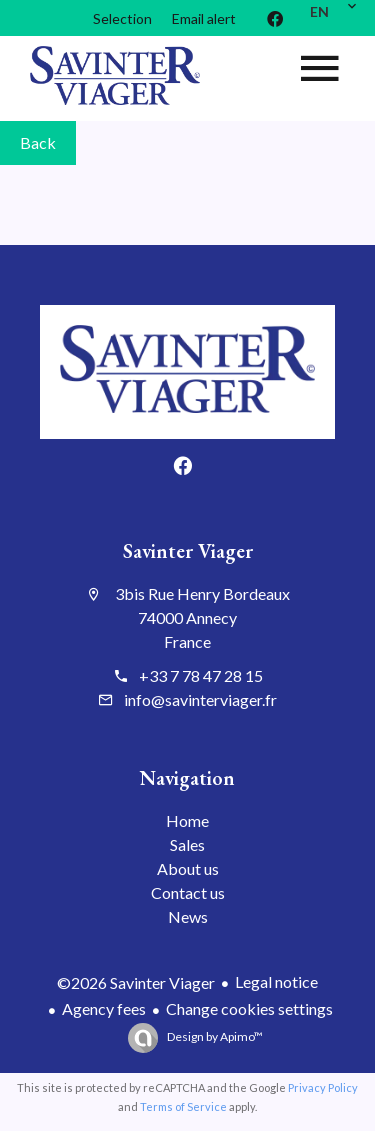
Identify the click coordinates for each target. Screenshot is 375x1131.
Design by (214, 1036)
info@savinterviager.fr (200, 699)
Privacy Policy (323, 1087)
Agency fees (104, 1008)
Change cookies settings (249, 1008)
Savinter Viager (188, 551)
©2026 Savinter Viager (136, 982)
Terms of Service (183, 1106)
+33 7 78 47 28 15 (201, 675)
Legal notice (276, 981)
